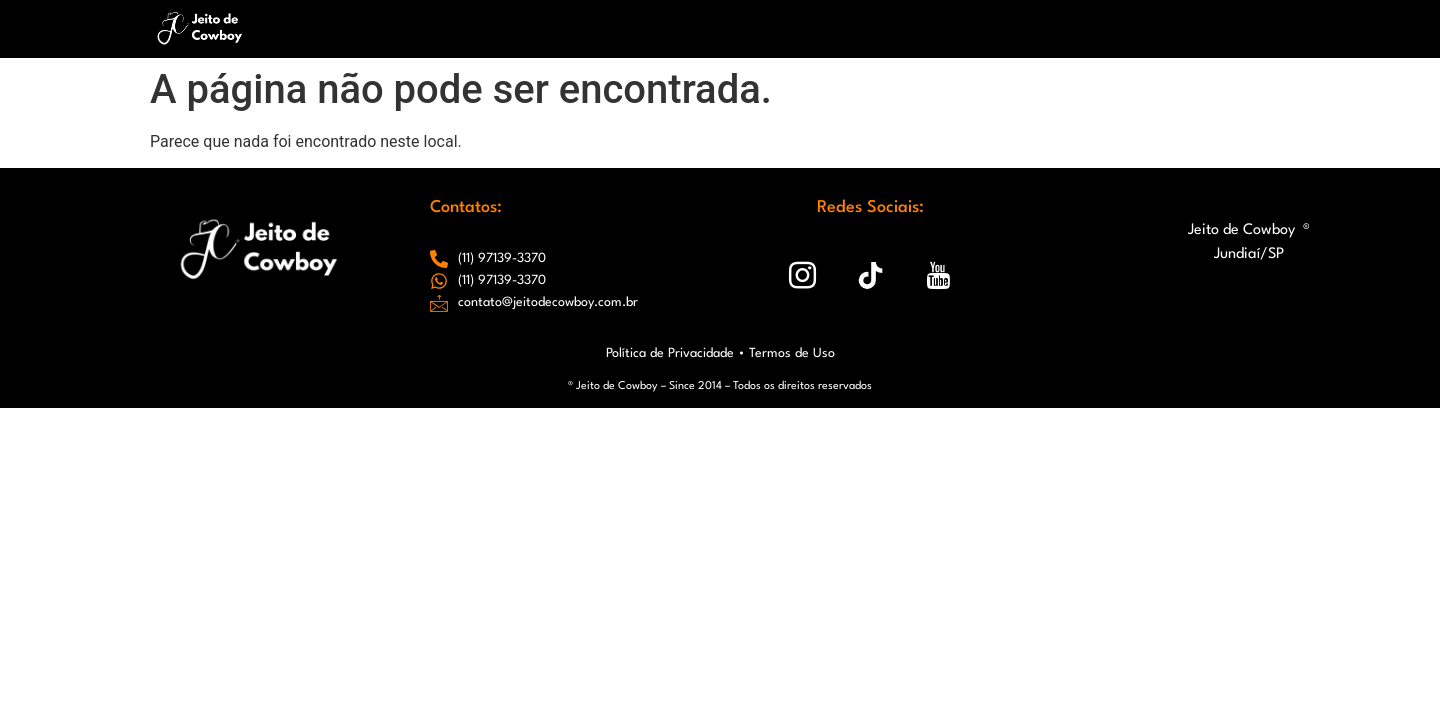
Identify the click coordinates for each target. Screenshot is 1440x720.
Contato (1265, 28)
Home (481, 28)
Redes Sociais (755, 28)
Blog (989, 28)
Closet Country (889, 28)
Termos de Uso (792, 353)
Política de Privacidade (670, 353)
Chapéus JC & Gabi (604, 28)
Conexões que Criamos (1120, 28)
